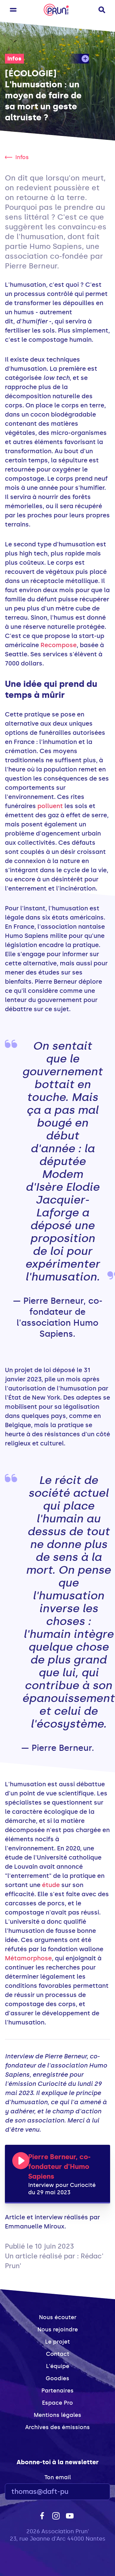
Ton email (57, 2477)
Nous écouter (57, 2317)
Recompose (58, 645)
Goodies (57, 2378)
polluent (50, 806)
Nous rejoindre (57, 2329)
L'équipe (57, 2366)
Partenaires (57, 2390)
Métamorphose (28, 1958)
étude (51, 1885)
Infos (14, 58)
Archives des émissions (57, 2427)
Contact (57, 2354)
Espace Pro (57, 2402)
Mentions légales (57, 2415)
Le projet (57, 2341)
